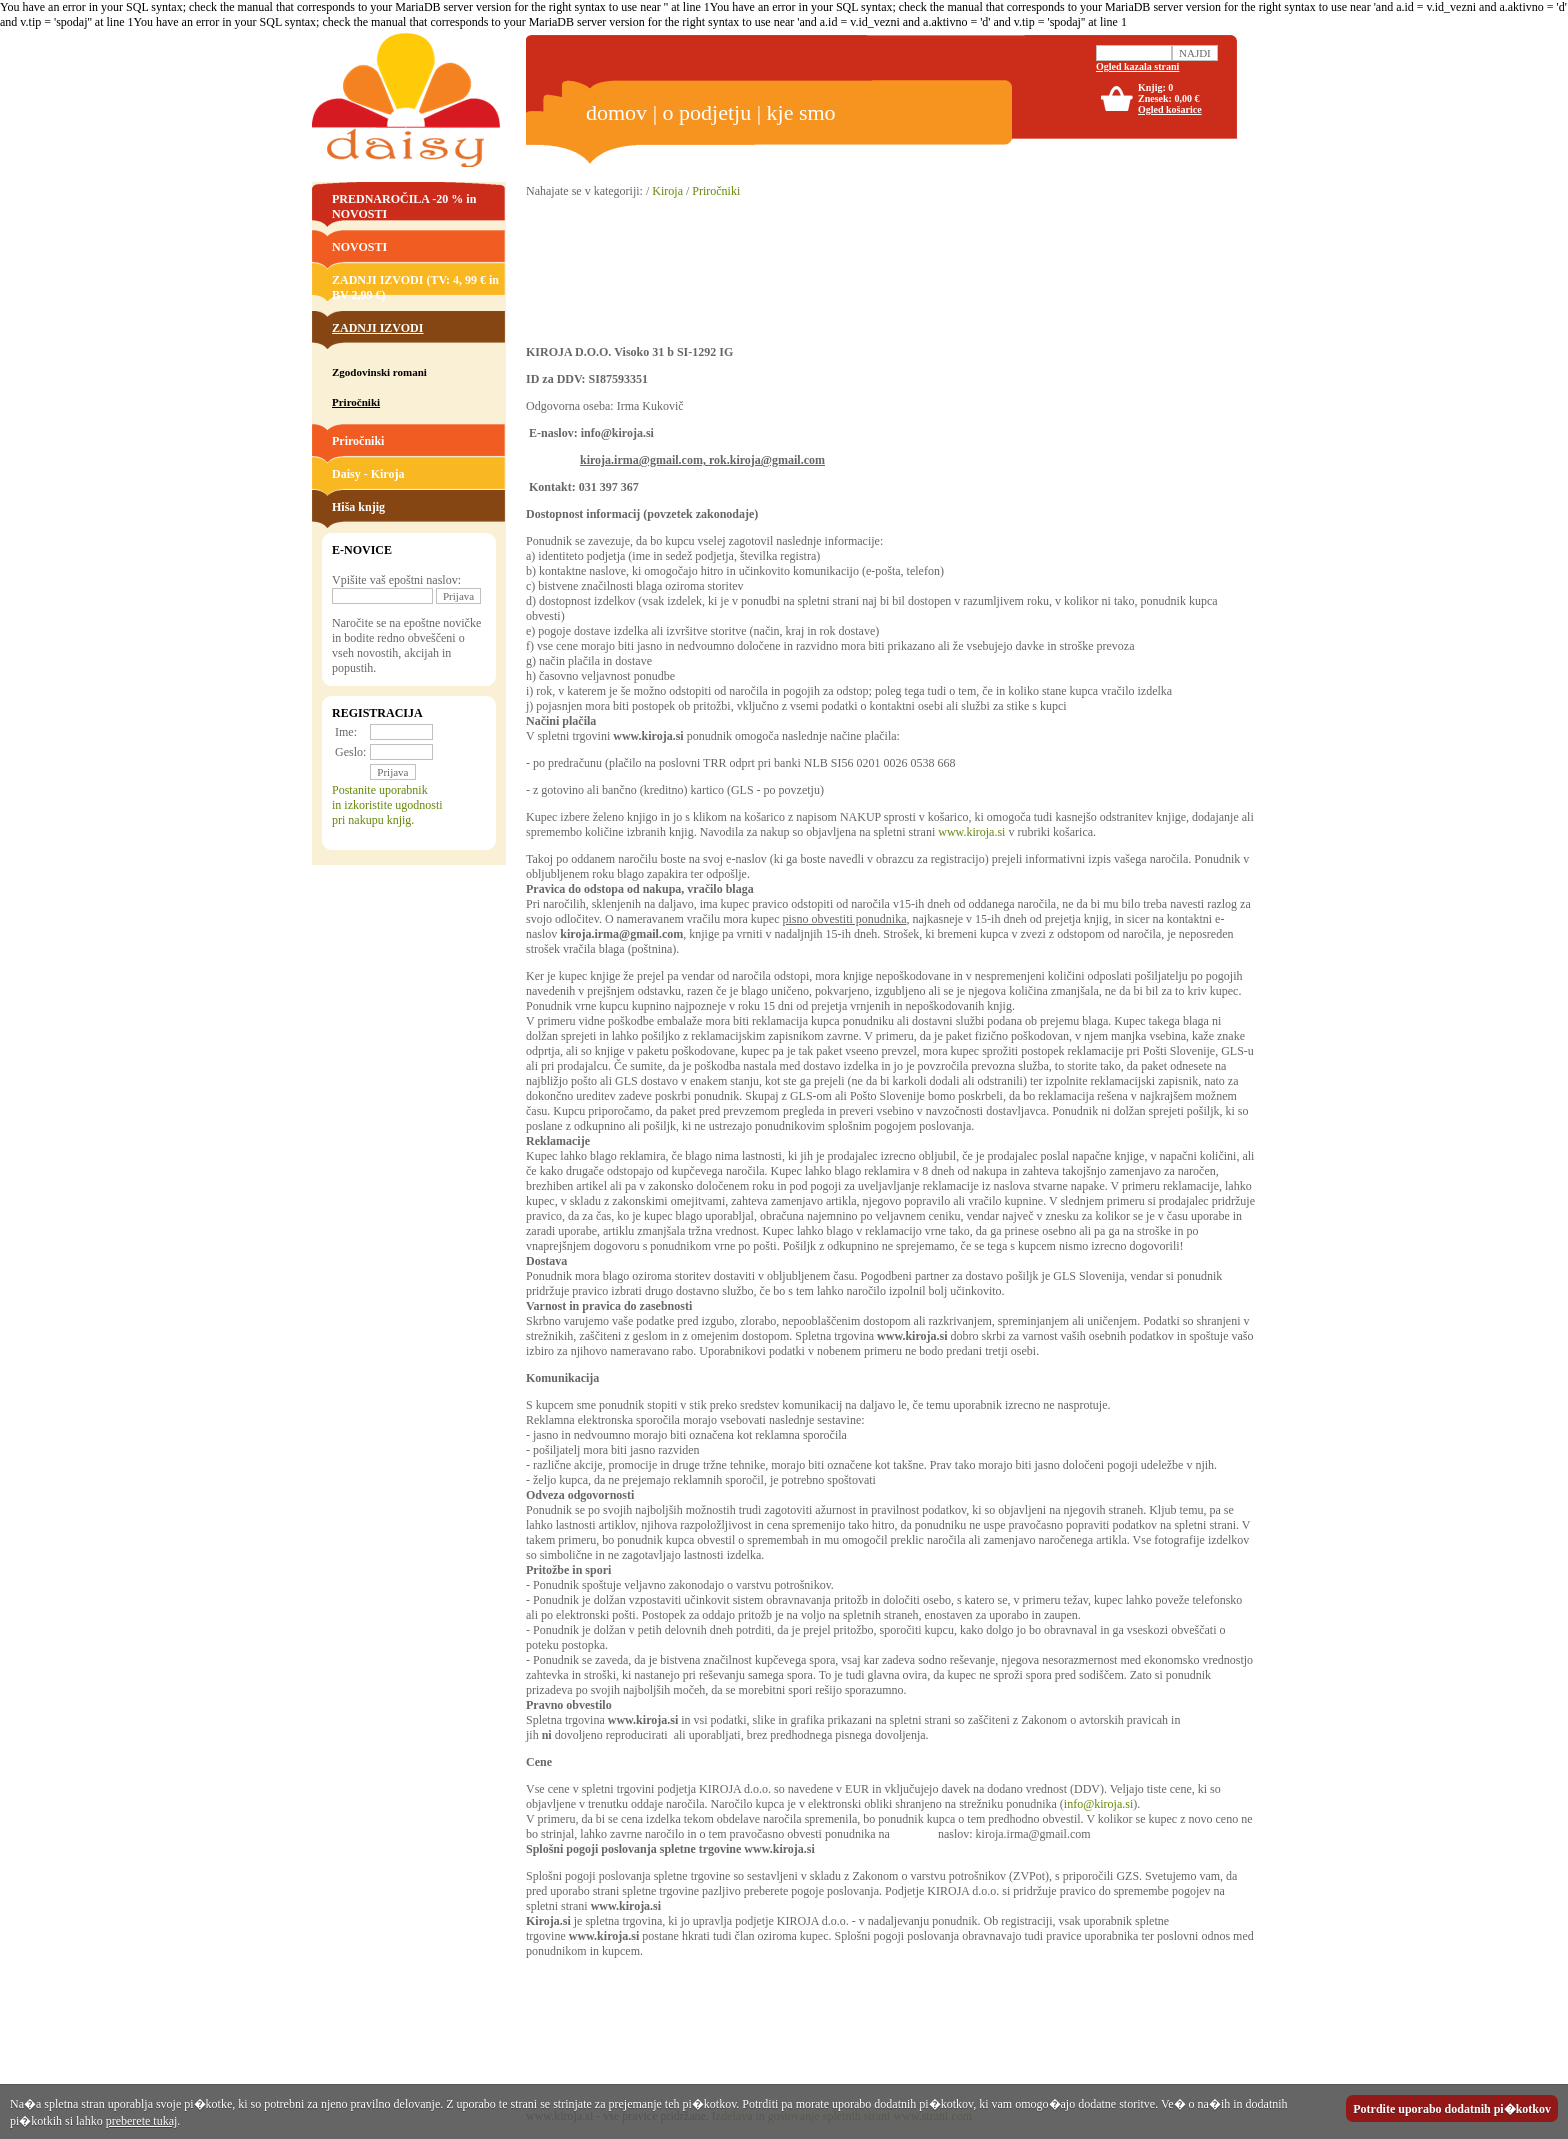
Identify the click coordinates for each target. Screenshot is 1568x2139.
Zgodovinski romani (379, 372)
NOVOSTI (359, 247)
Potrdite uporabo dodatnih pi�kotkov (1452, 2109)
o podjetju (707, 112)
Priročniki (358, 441)
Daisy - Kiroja (368, 474)
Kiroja (667, 191)
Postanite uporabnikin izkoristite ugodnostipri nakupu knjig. (387, 805)
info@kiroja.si (1098, 1804)
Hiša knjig (358, 507)
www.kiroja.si (971, 832)
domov (616, 112)
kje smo (801, 112)
